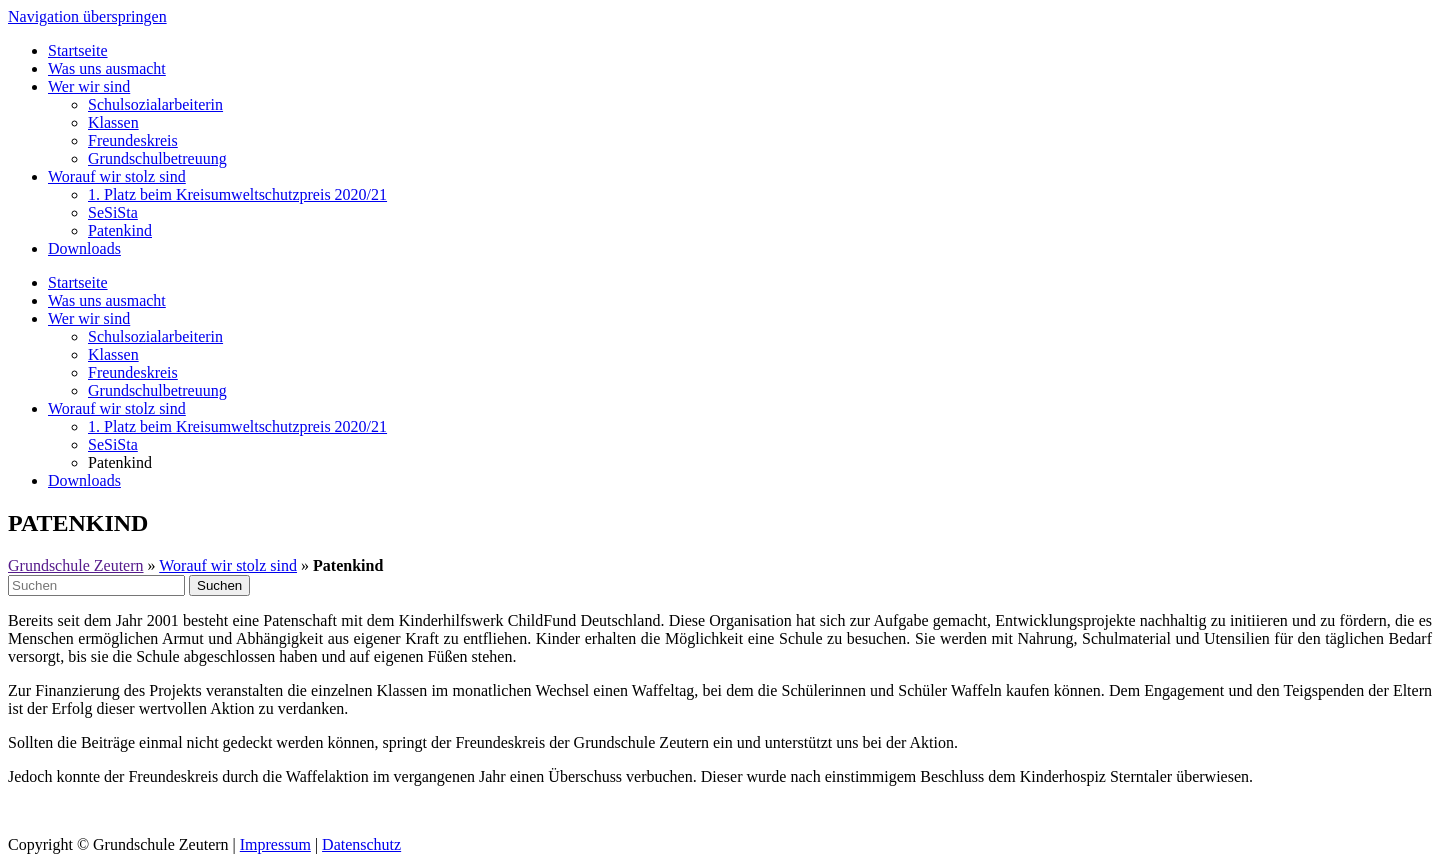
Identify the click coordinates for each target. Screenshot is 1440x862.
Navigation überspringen (87, 16)
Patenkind (120, 230)
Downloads (84, 248)
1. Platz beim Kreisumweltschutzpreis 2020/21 (237, 194)
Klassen (113, 122)
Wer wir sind (89, 86)
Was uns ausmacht (107, 68)
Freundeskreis (133, 140)
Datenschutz (361, 844)
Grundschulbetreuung (157, 158)
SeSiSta (113, 212)
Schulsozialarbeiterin (155, 104)
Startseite (78, 50)
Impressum (275, 844)
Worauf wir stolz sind (117, 176)
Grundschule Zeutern (76, 565)
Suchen (219, 585)
